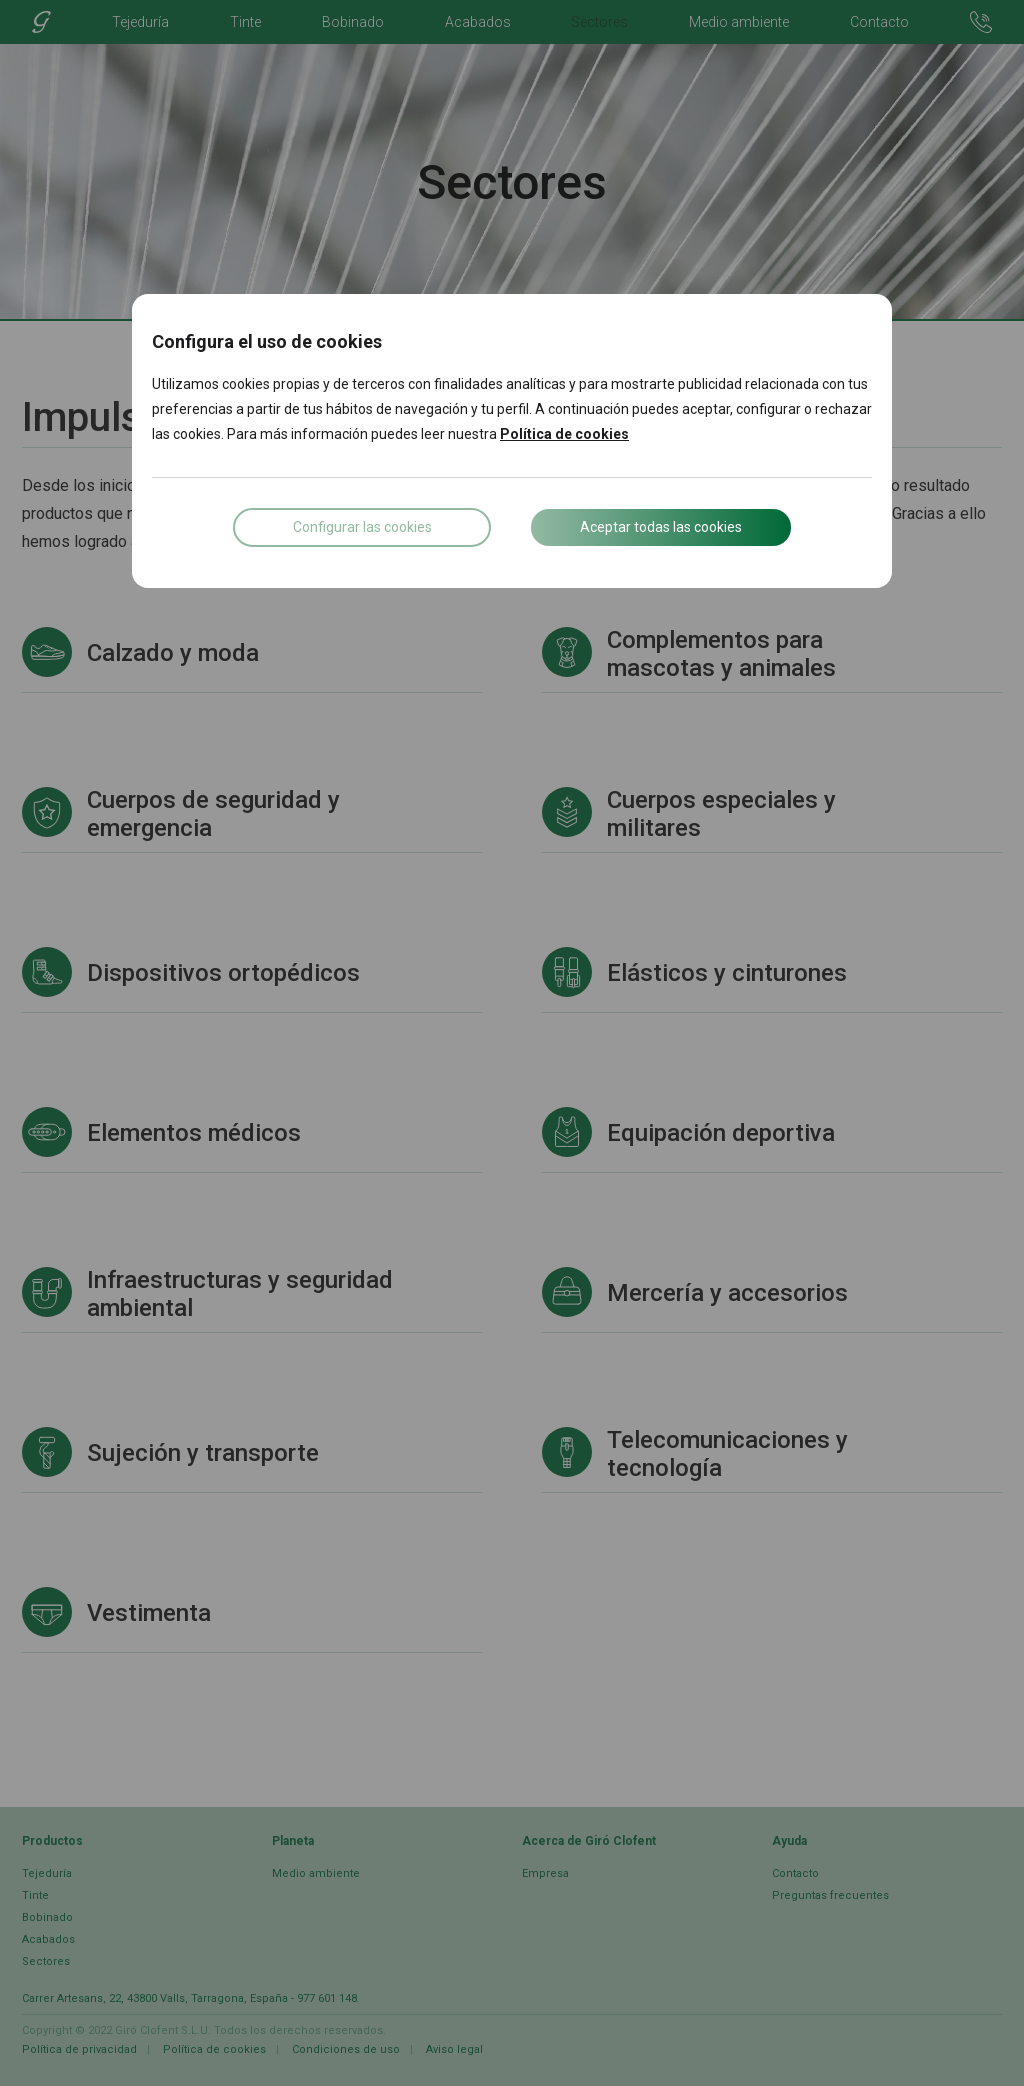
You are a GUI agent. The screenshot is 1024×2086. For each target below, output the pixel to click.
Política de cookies (564, 434)
